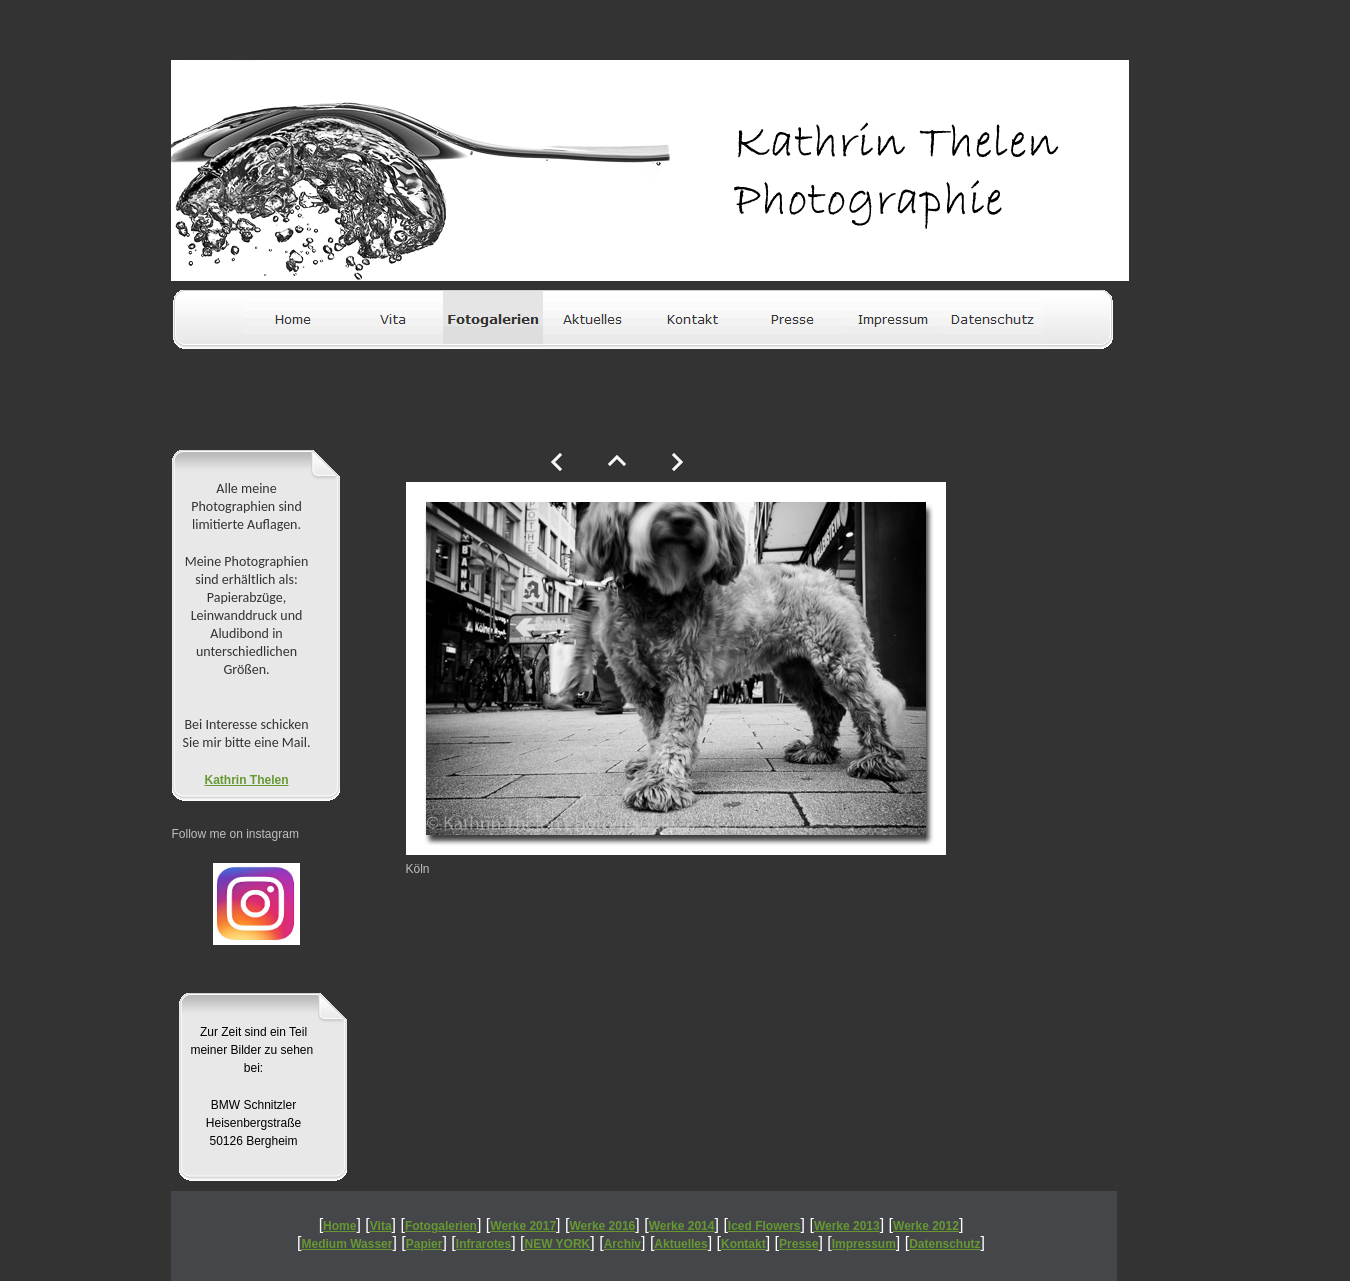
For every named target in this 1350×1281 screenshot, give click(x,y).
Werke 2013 (847, 1226)
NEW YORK (558, 1244)
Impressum (864, 1244)
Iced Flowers (764, 1226)
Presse (798, 1244)
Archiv (622, 1244)
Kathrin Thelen (246, 780)
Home (339, 1226)
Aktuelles (680, 1244)
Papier (424, 1244)
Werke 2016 (602, 1226)
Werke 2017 (523, 1226)
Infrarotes (483, 1244)
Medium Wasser (347, 1244)
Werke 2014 (682, 1226)
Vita (381, 1226)
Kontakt (743, 1244)
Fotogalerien (441, 1226)
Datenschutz (944, 1244)
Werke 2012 (926, 1226)
